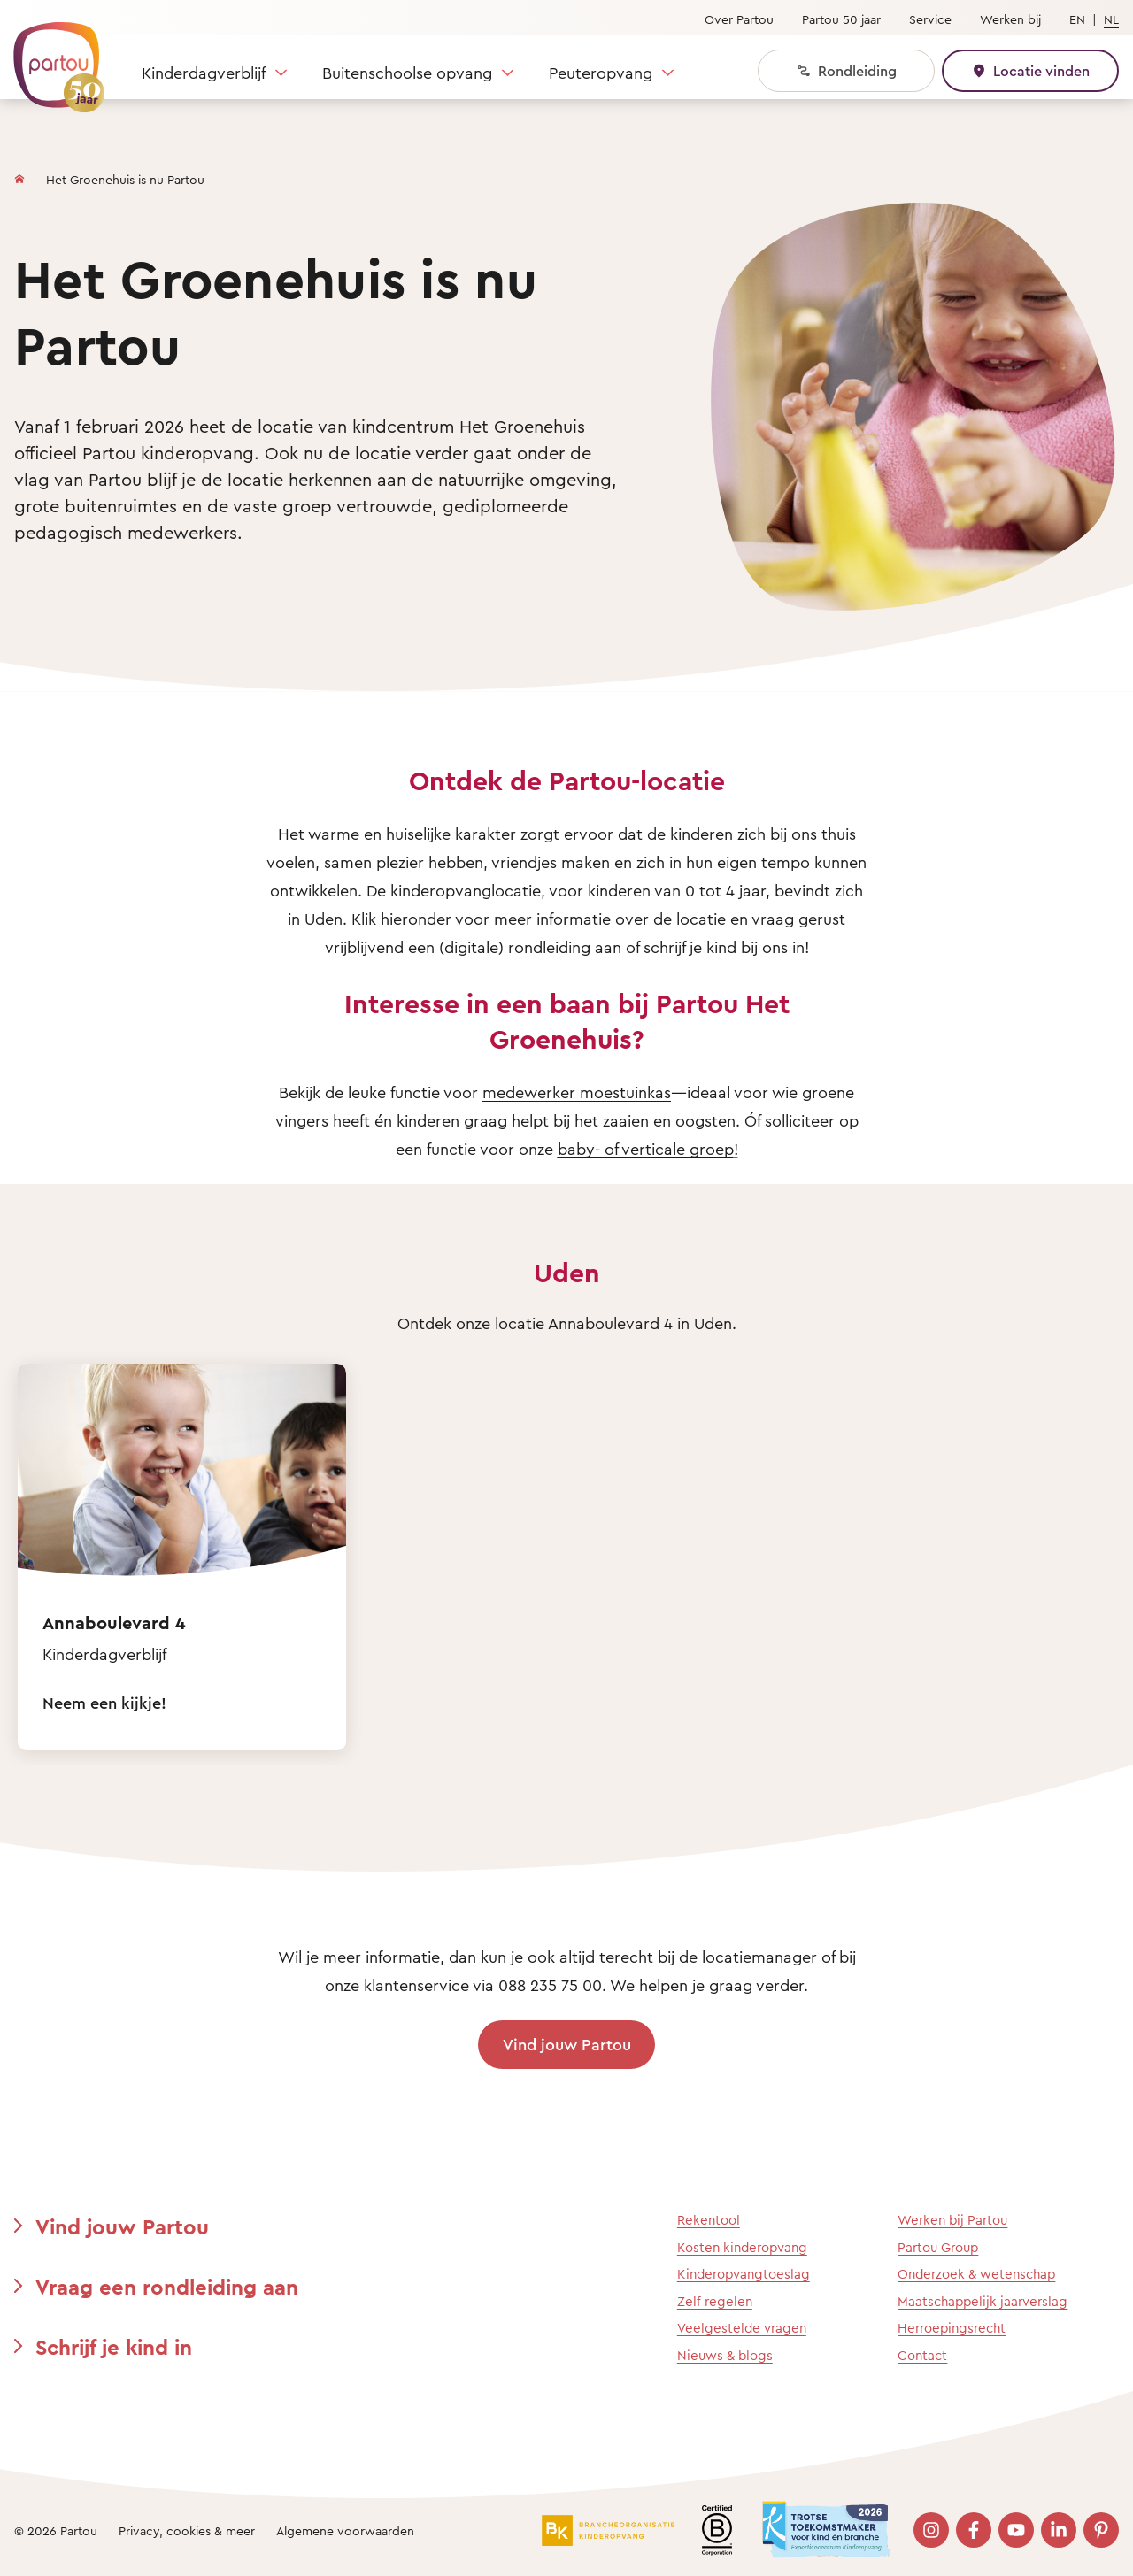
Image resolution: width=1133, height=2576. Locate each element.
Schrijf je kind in (113, 2347)
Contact (922, 2355)
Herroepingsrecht (952, 2327)
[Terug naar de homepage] (50, 57)
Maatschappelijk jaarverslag (982, 2301)
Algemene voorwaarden (345, 2530)
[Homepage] (19, 175)
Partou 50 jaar (841, 19)
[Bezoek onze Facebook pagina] (973, 2530)
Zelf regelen (714, 2301)
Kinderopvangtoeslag (743, 2273)
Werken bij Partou (952, 2219)
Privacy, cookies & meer (187, 2530)
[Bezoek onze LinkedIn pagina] (1058, 2530)
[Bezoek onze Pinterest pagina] (1101, 2530)
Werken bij (1010, 19)
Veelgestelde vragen (741, 2327)
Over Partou (739, 19)
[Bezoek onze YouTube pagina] (1016, 2530)
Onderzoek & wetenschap (976, 2273)
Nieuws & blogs (725, 2355)
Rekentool (708, 2219)
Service (930, 19)
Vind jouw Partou (567, 2044)
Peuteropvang (600, 72)
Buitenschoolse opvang (407, 72)
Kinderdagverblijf (204, 72)
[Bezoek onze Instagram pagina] (931, 2530)
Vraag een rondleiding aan (166, 2286)
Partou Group (938, 2247)
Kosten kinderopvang (742, 2247)
